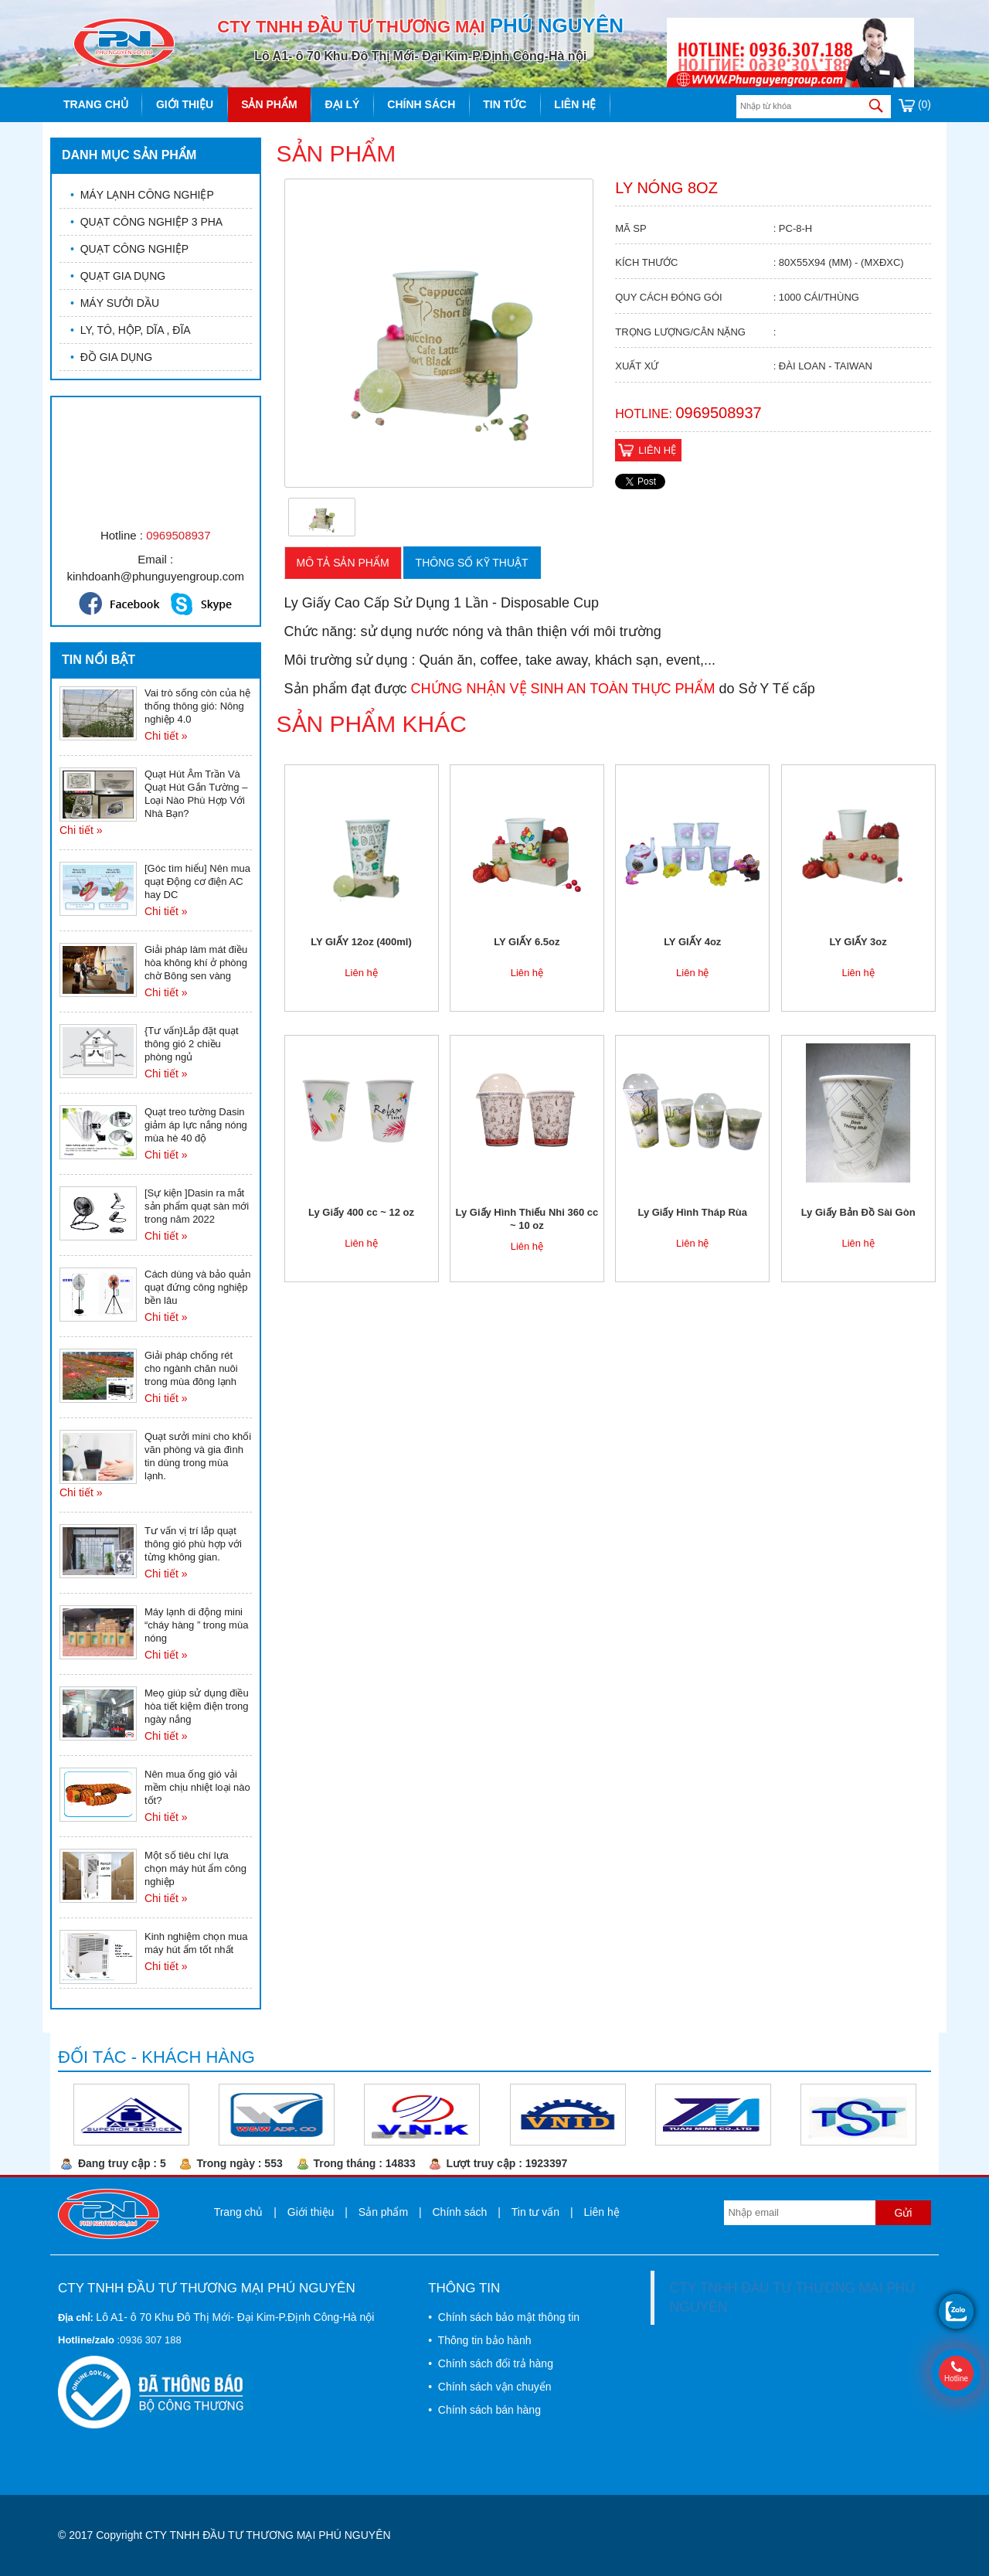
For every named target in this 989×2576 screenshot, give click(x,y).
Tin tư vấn (535, 2212)
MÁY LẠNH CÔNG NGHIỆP (142, 195)
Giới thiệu (184, 104)
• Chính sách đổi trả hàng (490, 2363)
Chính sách (421, 104)
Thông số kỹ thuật (472, 562)
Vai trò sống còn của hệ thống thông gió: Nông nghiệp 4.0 (197, 706)
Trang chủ (95, 104)
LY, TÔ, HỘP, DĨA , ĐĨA (130, 330)
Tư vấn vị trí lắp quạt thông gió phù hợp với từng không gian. (193, 1544)
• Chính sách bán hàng (484, 2410)
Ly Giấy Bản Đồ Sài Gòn (858, 1212)
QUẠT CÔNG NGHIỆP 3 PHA (146, 222)
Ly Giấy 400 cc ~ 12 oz (361, 1212)
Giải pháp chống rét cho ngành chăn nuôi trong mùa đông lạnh (191, 1368)
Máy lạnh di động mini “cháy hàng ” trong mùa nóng (196, 1625)
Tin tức (504, 104)
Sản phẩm (269, 104)
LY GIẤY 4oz (692, 942)
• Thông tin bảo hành (479, 2340)
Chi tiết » (165, 736)
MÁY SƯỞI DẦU (114, 303)
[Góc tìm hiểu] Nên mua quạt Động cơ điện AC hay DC (197, 881)
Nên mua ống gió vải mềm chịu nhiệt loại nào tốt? (197, 1787)
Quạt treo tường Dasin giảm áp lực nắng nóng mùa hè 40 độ (195, 1125)
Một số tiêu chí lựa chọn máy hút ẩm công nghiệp (195, 1868)
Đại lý (342, 104)
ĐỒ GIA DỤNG (111, 357)
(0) (915, 104)
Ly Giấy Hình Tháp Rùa (692, 1212)
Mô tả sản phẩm (343, 562)
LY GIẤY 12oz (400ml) (361, 942)
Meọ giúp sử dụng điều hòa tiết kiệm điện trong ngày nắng (196, 1706)
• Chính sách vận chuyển (489, 2386)
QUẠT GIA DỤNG (117, 276)
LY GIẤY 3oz (858, 942)
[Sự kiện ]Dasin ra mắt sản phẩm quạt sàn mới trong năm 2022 (196, 1206)
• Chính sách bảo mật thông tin (503, 2317)
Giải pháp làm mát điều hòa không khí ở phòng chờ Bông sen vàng (195, 963)
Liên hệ (575, 104)
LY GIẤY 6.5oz (526, 942)
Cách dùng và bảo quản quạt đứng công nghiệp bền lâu (197, 1287)
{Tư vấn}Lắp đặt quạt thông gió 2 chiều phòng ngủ (191, 1044)
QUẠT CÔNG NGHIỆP (129, 249)
